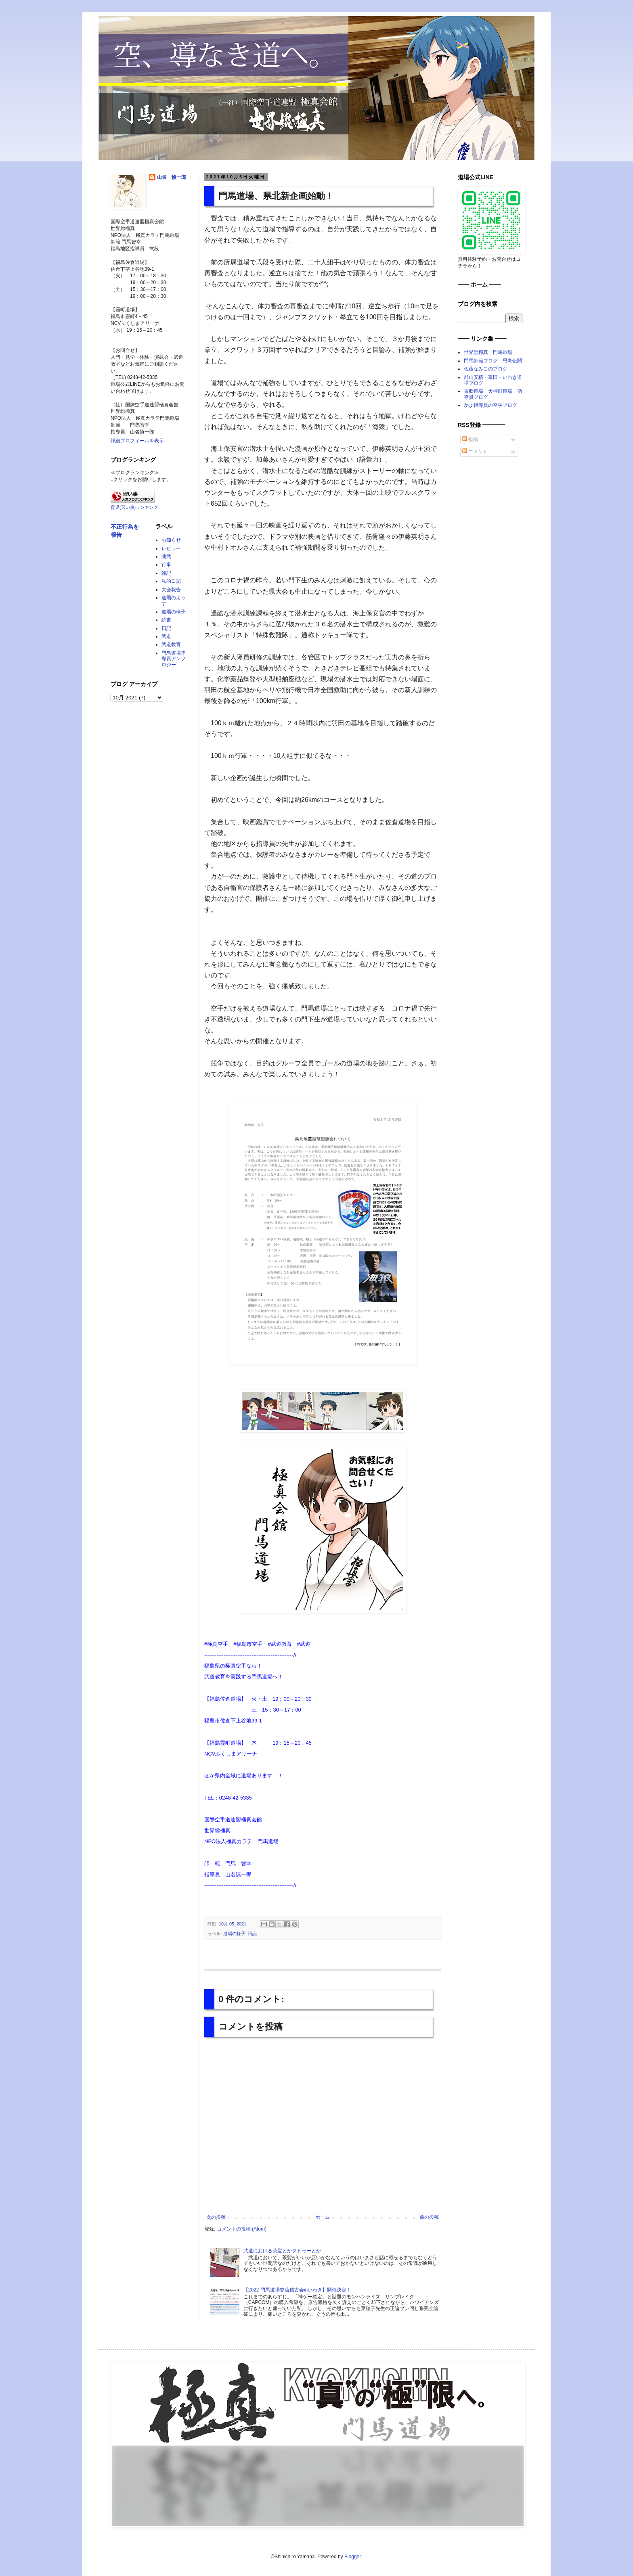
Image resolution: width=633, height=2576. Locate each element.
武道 (166, 636)
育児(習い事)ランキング (134, 507)
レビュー (171, 548)
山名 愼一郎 (171, 177)
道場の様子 (234, 1933)
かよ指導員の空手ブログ (490, 405)
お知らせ (171, 540)
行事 (166, 564)
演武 (166, 556)
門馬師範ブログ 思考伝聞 (493, 361)
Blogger (352, 2556)
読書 (166, 620)
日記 (252, 1933)
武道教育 (171, 644)
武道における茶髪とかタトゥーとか (282, 2251)
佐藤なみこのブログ (485, 369)
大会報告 (171, 589)
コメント (475, 451)
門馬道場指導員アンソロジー (173, 659)
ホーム (322, 2217)
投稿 (470, 439)
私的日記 (171, 581)
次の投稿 (216, 2217)
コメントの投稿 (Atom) (241, 2229)
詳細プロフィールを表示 (137, 441)
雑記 (166, 573)
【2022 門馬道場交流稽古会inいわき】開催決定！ (297, 2290)
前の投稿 (429, 2217)
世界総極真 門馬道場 (488, 352)
